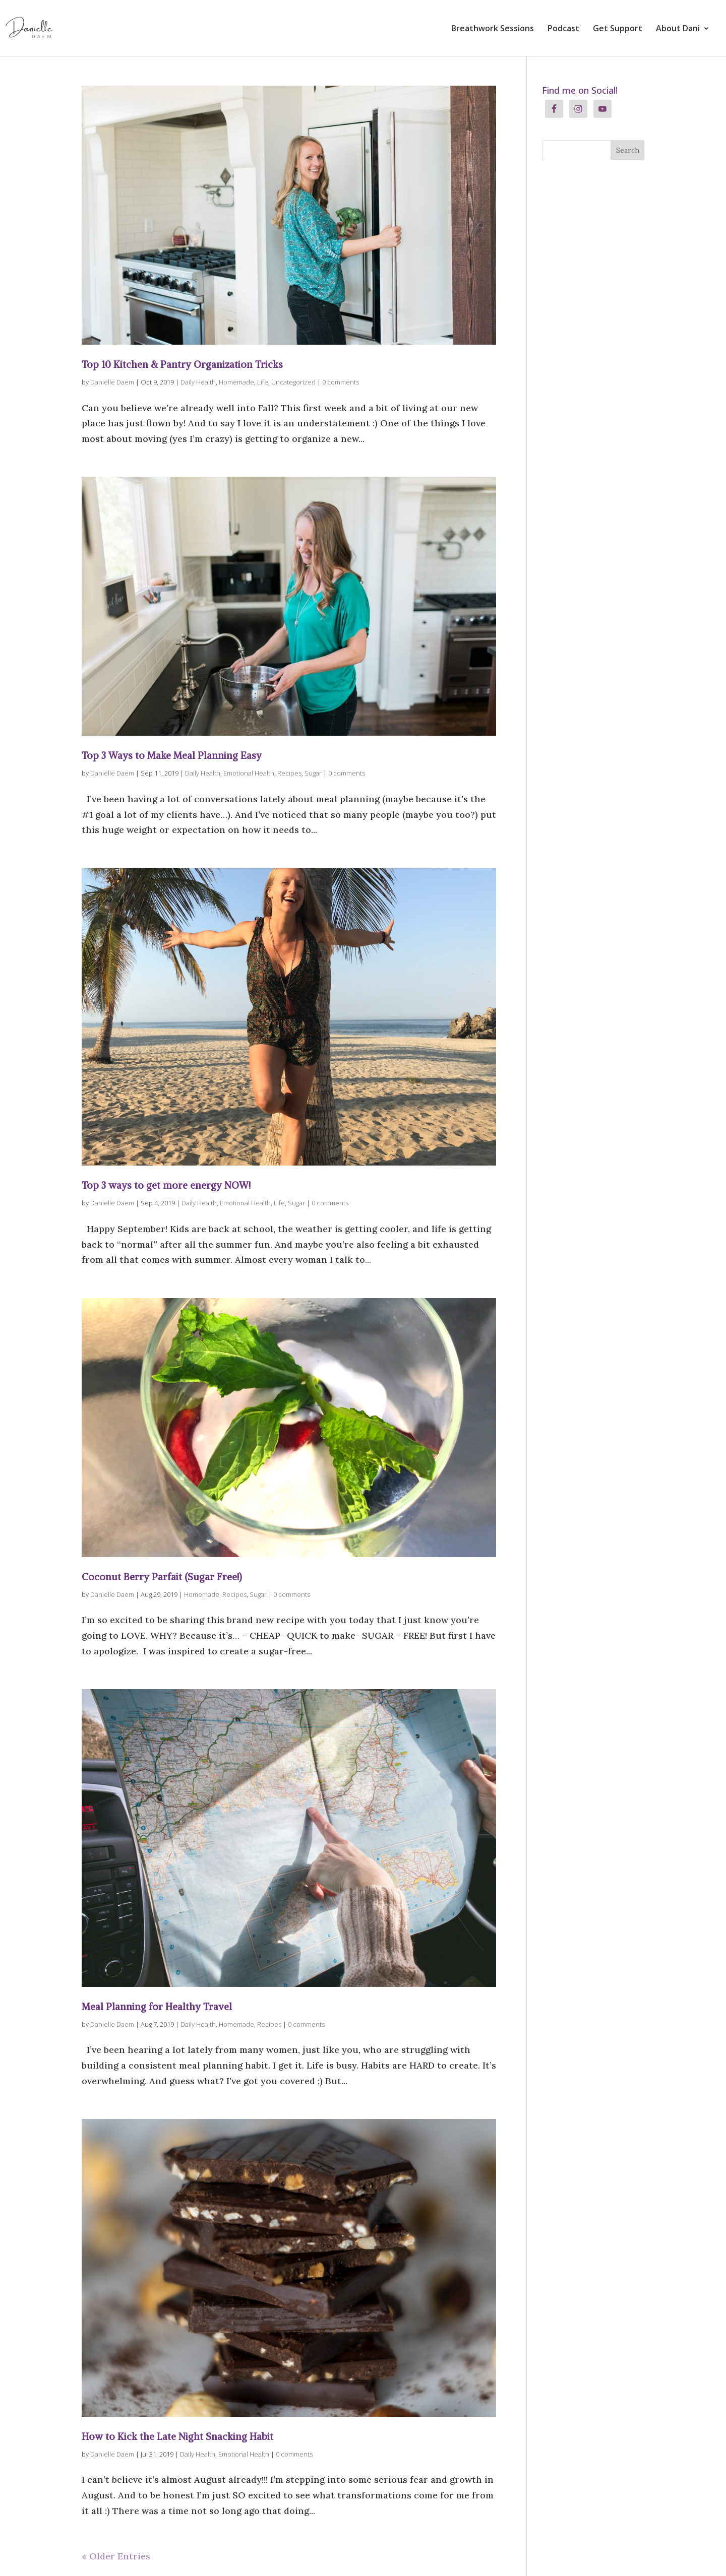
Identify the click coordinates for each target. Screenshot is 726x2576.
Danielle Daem (112, 382)
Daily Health (198, 382)
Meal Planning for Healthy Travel (157, 2007)
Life (262, 382)
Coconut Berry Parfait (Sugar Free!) (162, 1577)
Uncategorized (293, 382)
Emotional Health (248, 773)
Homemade (236, 382)
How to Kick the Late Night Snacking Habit (177, 2436)
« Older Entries (116, 2556)
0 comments (340, 382)
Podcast (563, 29)
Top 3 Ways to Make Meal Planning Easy (172, 755)
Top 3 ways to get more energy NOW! (166, 1185)
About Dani (678, 29)
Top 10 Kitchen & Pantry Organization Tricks (182, 364)
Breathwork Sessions (492, 29)
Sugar (313, 773)
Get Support (617, 29)
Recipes (289, 773)
